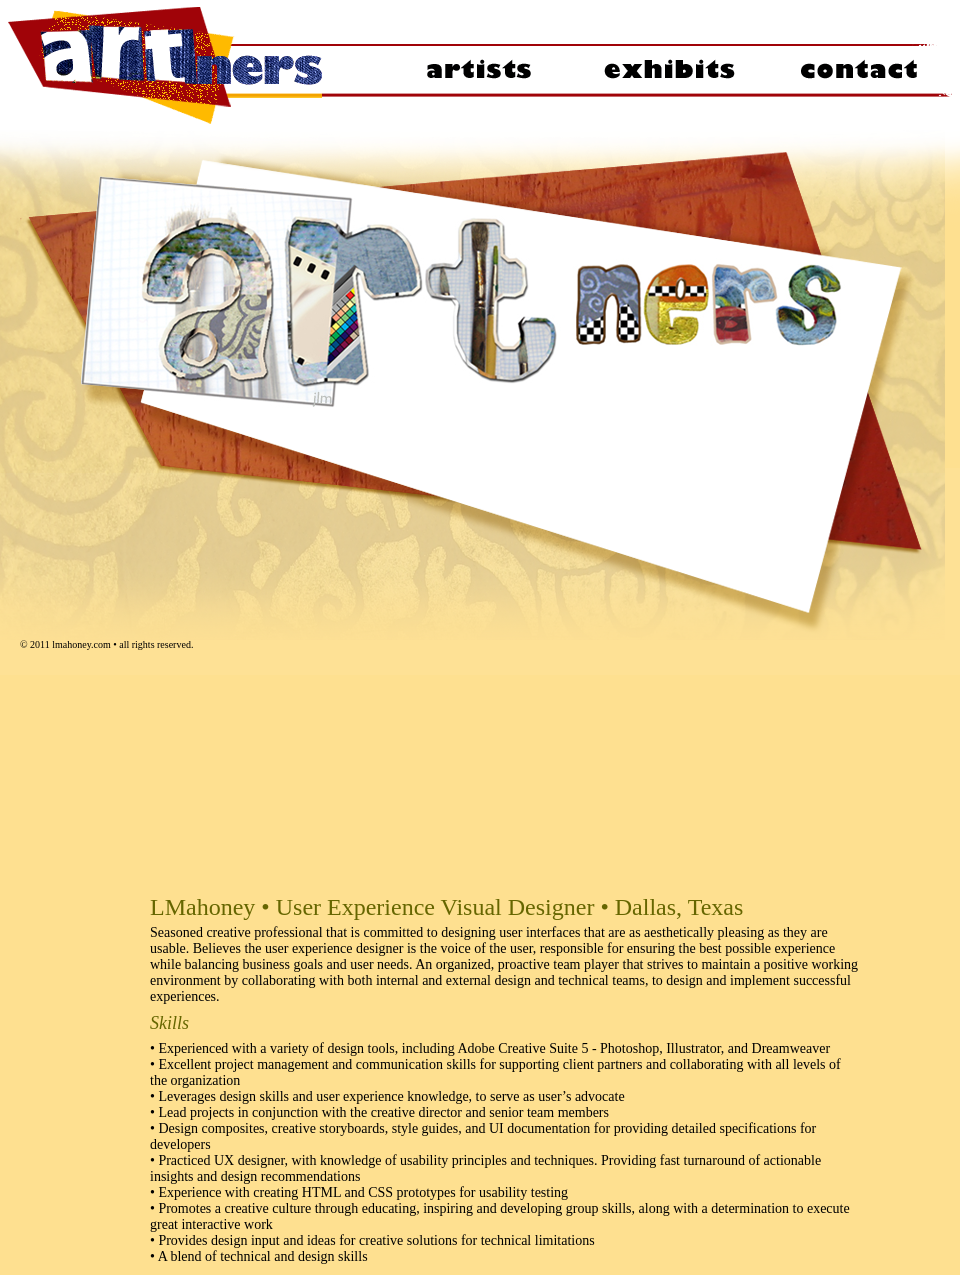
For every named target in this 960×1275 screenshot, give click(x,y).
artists (478, 65)
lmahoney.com (81, 644)
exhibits (668, 65)
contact (858, 65)
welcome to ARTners (195, 65)
